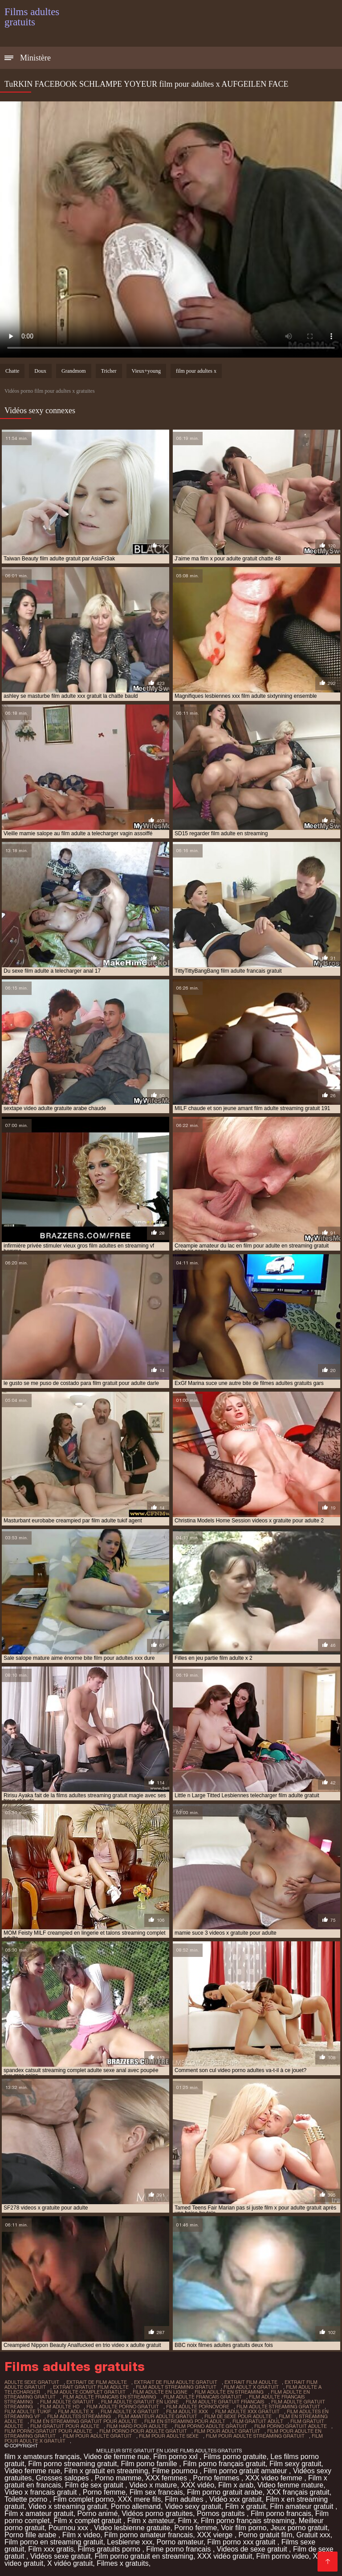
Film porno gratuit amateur (246, 2471)
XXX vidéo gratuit (224, 2556)
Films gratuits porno (109, 2549)
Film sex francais (156, 2492)
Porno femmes (217, 2478)
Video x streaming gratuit (67, 2506)
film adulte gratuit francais (225, 2401)
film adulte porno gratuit (122, 2406)
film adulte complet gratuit (86, 2392)
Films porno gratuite (235, 2456)
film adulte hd (59, 2406)
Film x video (81, 2535)
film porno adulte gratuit (211, 2426)
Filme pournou (176, 2471)
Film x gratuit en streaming (106, 2471)
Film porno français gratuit (224, 2463)
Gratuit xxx (313, 2535)
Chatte (12, 371)
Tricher (109, 371)
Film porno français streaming (248, 2520)
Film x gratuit (245, 2506)
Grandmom (73, 371)
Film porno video (282, 2556)
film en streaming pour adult (184, 2421)
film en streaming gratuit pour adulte (83, 2421)
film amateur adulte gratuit (157, 2416)
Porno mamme (118, 2478)
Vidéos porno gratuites (157, 2513)
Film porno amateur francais (148, 2535)
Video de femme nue (116, 2456)
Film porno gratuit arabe (225, 2492)
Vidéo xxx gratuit (235, 2499)
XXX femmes (167, 2478)
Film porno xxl (176, 2456)
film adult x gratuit (251, 2387)
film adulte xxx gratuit (247, 2411)
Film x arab (235, 2485)
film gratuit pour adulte (64, 2426)
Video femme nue (32, 2471)
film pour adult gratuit (227, 2431)
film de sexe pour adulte (238, 2416)
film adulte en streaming (229, 2392)
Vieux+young (146, 371)
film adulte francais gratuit (202, 2396)
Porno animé (97, 2513)
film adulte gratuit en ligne (140, 2401)
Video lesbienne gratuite (132, 2528)
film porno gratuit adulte (290, 2426)
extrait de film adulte (96, 2382)
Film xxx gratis (50, 2549)
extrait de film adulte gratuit (175, 2382)
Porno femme (104, 2492)
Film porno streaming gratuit (72, 2463)
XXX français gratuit (297, 2492)
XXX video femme (275, 2478)
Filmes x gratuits (122, 2563)
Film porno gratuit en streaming (144, 2556)
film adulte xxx (187, 2411)
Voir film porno (243, 2528)
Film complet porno (83, 2499)
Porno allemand (136, 2506)
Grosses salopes (63, 2478)
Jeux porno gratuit (298, 2528)
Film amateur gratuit (302, 2506)
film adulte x (76, 2411)
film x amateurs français (42, 2456)
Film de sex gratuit (95, 2485)
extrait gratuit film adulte (91, 2387)
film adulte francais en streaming (109, 2396)
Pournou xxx (69, 2528)
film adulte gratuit (67, 2401)
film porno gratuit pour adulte (48, 2431)
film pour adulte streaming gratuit (255, 2436)
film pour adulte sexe (169, 2436)
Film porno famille (150, 2463)
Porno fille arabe (31, 2535)
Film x (187, 2520)
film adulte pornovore (197, 2406)
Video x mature (153, 2485)
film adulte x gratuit (130, 2411)
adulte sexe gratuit (31, 2382)
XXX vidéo (197, 2485)
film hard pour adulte (136, 2426)
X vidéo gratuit (70, 2563)
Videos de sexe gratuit (253, 2549)
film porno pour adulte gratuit (143, 2431)
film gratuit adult (257, 2421)
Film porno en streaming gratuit (53, 2542)
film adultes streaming (79, 2416)
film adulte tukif (27, 2411)
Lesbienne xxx (129, 2542)
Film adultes (185, 2499)
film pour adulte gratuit (97, 2436)
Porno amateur (180, 2542)
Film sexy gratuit (295, 2463)
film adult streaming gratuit (176, 2387)
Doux (40, 371)
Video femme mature (290, 2485)
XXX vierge (215, 2535)
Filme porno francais (179, 2549)
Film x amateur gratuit (38, 2513)
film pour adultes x (196, 371)
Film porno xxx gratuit (242, 2542)
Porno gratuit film (266, 2535)
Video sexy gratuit (193, 2506)
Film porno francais (281, 2513)
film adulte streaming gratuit (278, 2406)
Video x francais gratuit (41, 2492)
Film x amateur (150, 2520)
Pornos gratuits (222, 2513)
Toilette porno (26, 2499)
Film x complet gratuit (88, 2520)
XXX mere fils (139, 2499)
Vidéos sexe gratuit (60, 2556)
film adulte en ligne (160, 2392)
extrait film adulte (250, 2382)
